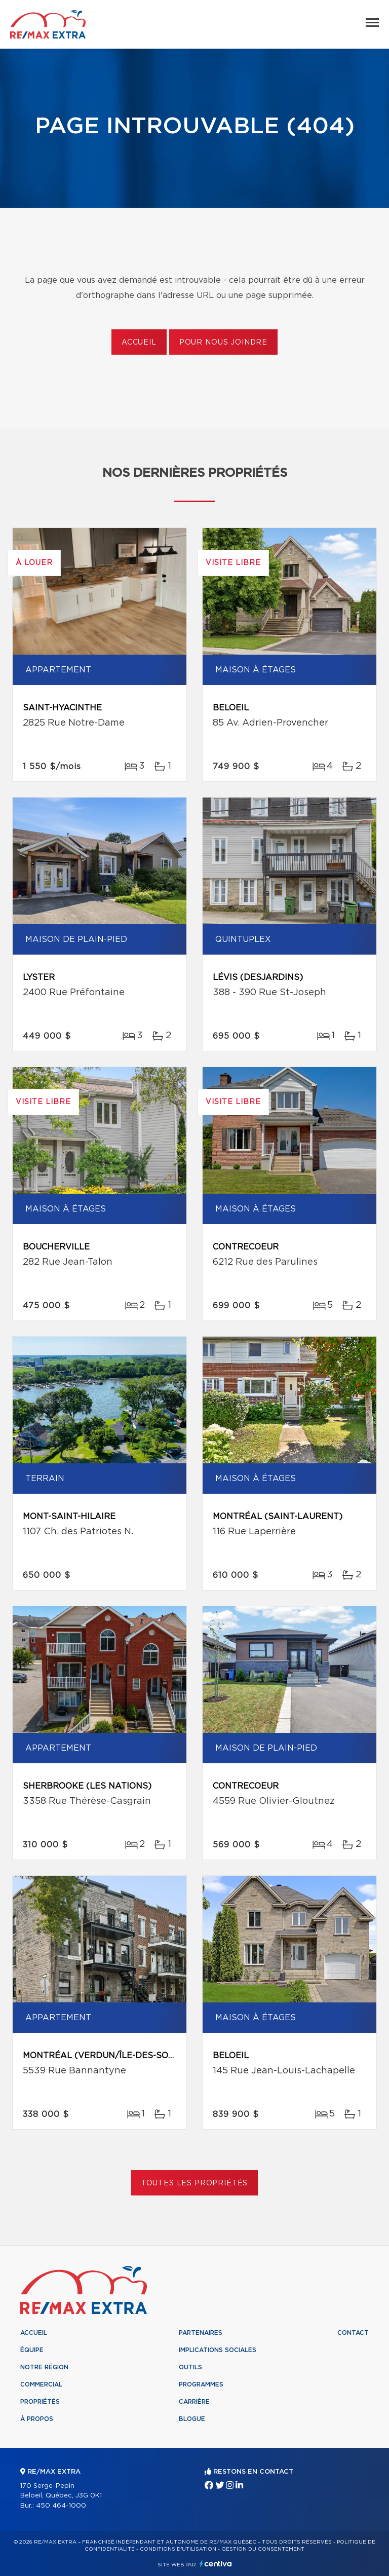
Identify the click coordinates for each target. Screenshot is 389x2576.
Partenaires (200, 2333)
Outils (190, 2367)
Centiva (216, 2563)
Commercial (41, 2384)
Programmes (201, 2384)
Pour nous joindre (223, 342)
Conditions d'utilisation (178, 2549)
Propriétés (40, 2402)
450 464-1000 (61, 2506)
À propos (36, 2419)
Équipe (32, 2350)
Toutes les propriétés (194, 2183)
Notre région (44, 2367)
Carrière (194, 2402)
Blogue (192, 2419)
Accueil (139, 342)
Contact (353, 2333)
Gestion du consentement (262, 2549)
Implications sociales (217, 2350)
